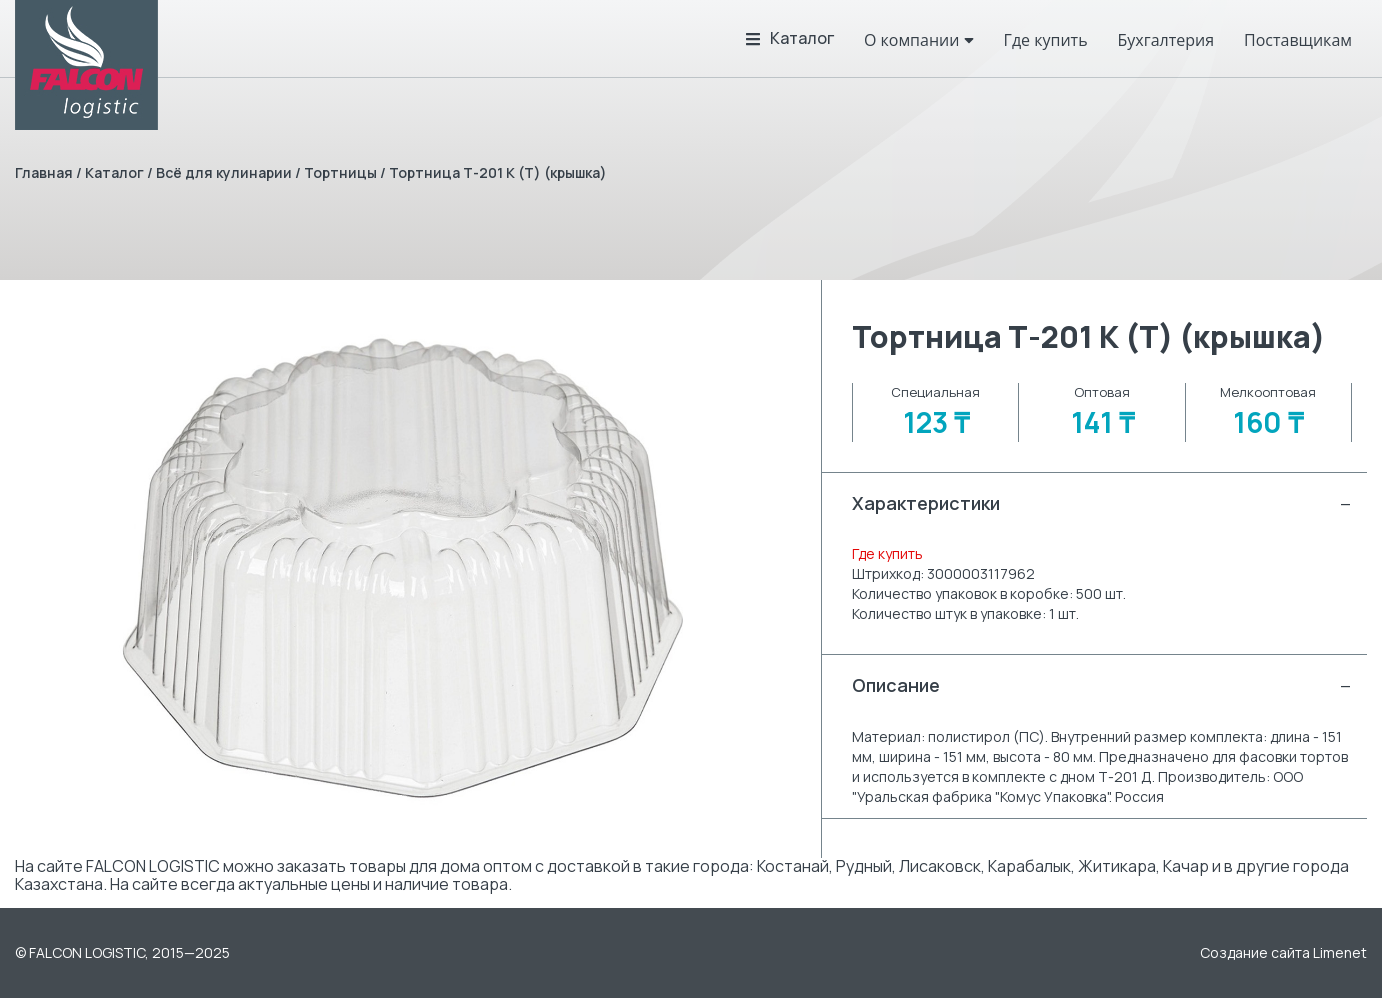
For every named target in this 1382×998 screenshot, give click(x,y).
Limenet (1340, 952)
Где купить (887, 553)
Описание (1102, 685)
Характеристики (1102, 503)
